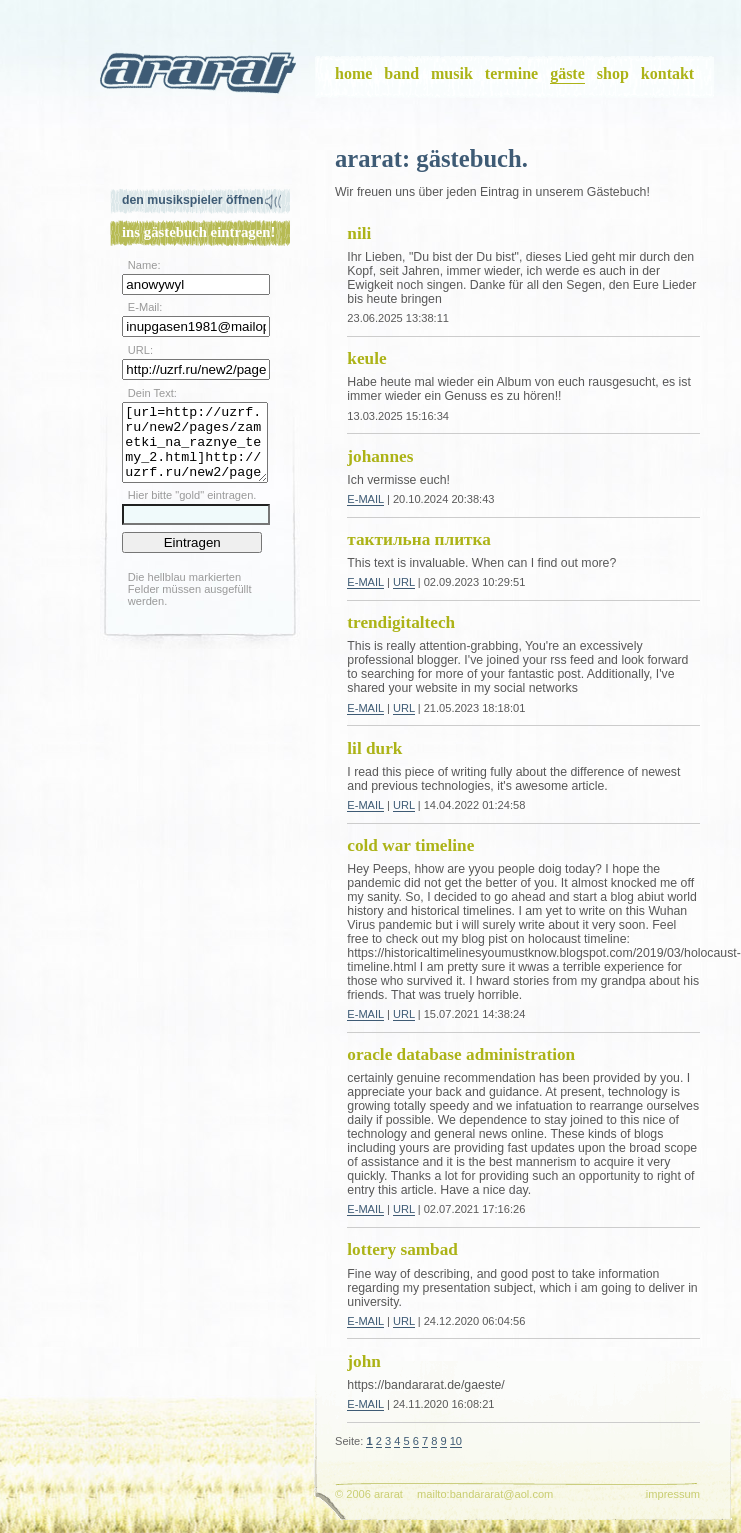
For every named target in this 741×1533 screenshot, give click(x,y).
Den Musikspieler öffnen (193, 200)
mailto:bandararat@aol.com (485, 1494)
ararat (200, 77)
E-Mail (365, 499)
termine (511, 73)
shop (613, 73)
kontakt (667, 73)
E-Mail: (145, 307)
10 (456, 1441)
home (353, 73)
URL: (140, 350)
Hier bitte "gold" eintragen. (192, 510)
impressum (673, 1494)
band (401, 73)
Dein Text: (152, 393)
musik (452, 73)
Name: (144, 265)
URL (404, 582)
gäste (567, 73)
